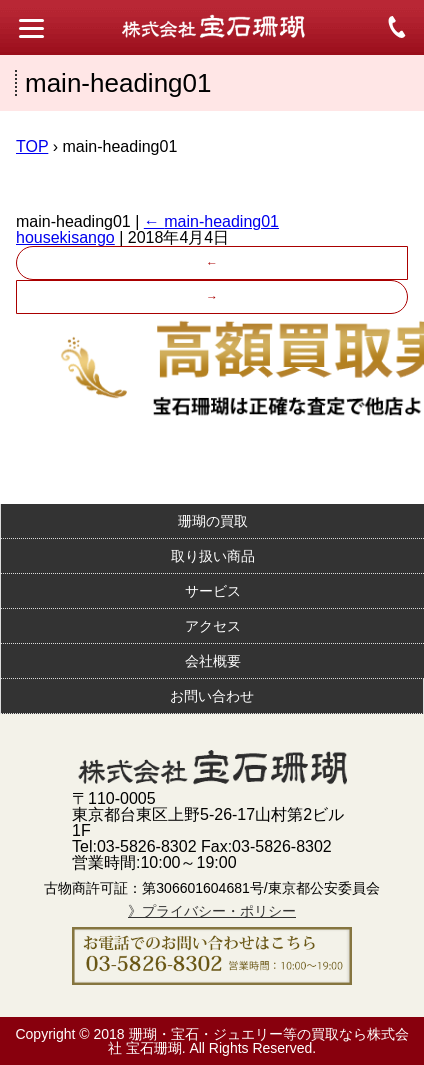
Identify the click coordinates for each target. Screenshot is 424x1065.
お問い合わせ (212, 696)
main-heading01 (211, 221)
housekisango (65, 237)
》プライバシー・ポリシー (212, 911)
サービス (213, 591)
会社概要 (213, 661)
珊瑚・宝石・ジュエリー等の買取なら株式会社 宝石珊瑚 (258, 1041)
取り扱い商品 (213, 556)
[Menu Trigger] (31, 27)
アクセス (213, 626)
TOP (32, 146)
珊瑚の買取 (213, 521)
